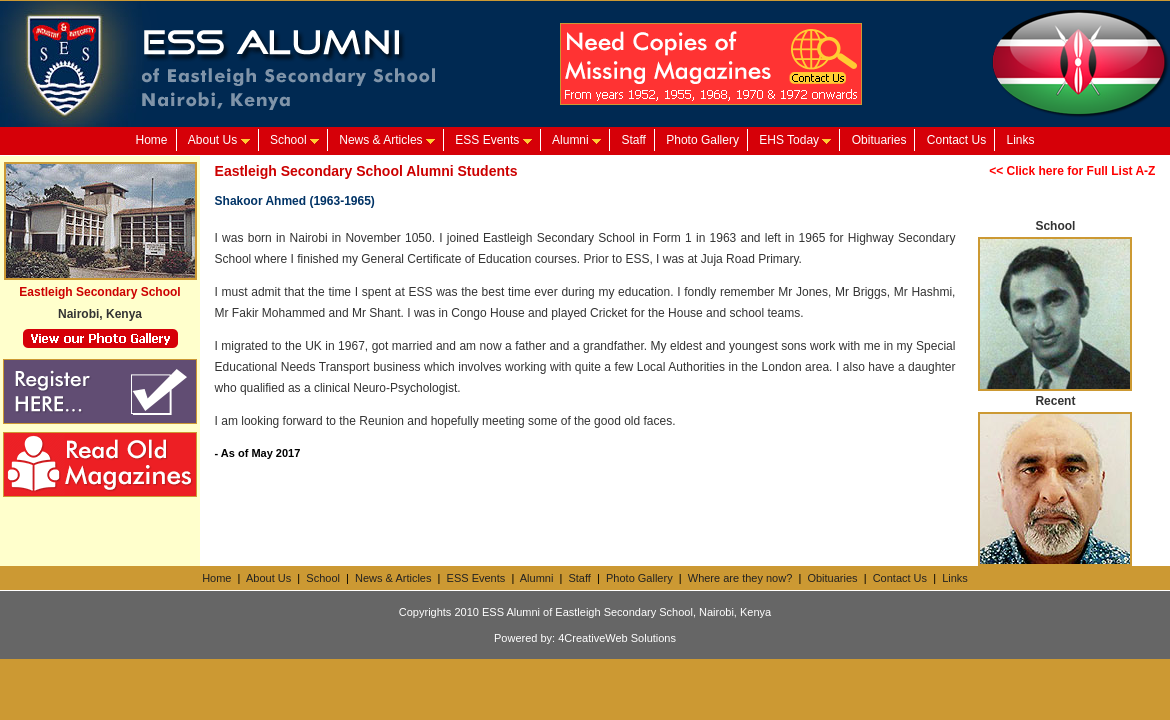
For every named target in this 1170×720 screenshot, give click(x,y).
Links (1021, 140)
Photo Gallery (702, 140)
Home (151, 140)
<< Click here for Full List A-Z (1072, 171)
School (294, 140)
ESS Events (493, 140)
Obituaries (879, 140)
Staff (633, 140)
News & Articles (387, 140)
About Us (219, 140)
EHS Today (795, 140)
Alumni (576, 140)
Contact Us (956, 140)
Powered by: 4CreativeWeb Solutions (585, 638)
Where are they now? (740, 578)
